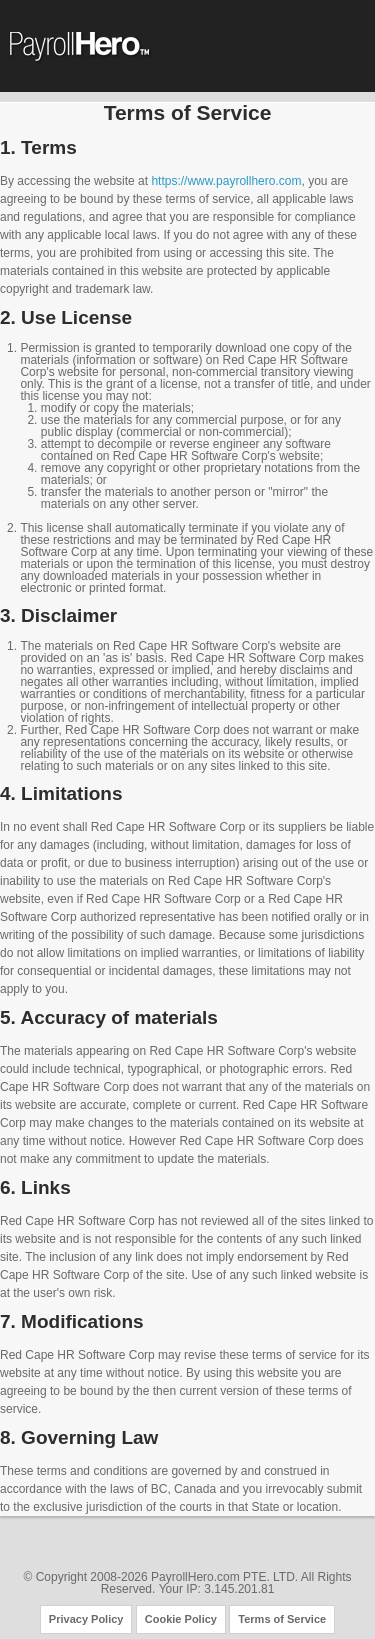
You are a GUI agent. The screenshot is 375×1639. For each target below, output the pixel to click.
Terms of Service (282, 1619)
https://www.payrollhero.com (224, 181)
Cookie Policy (181, 1619)
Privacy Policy (86, 1619)
